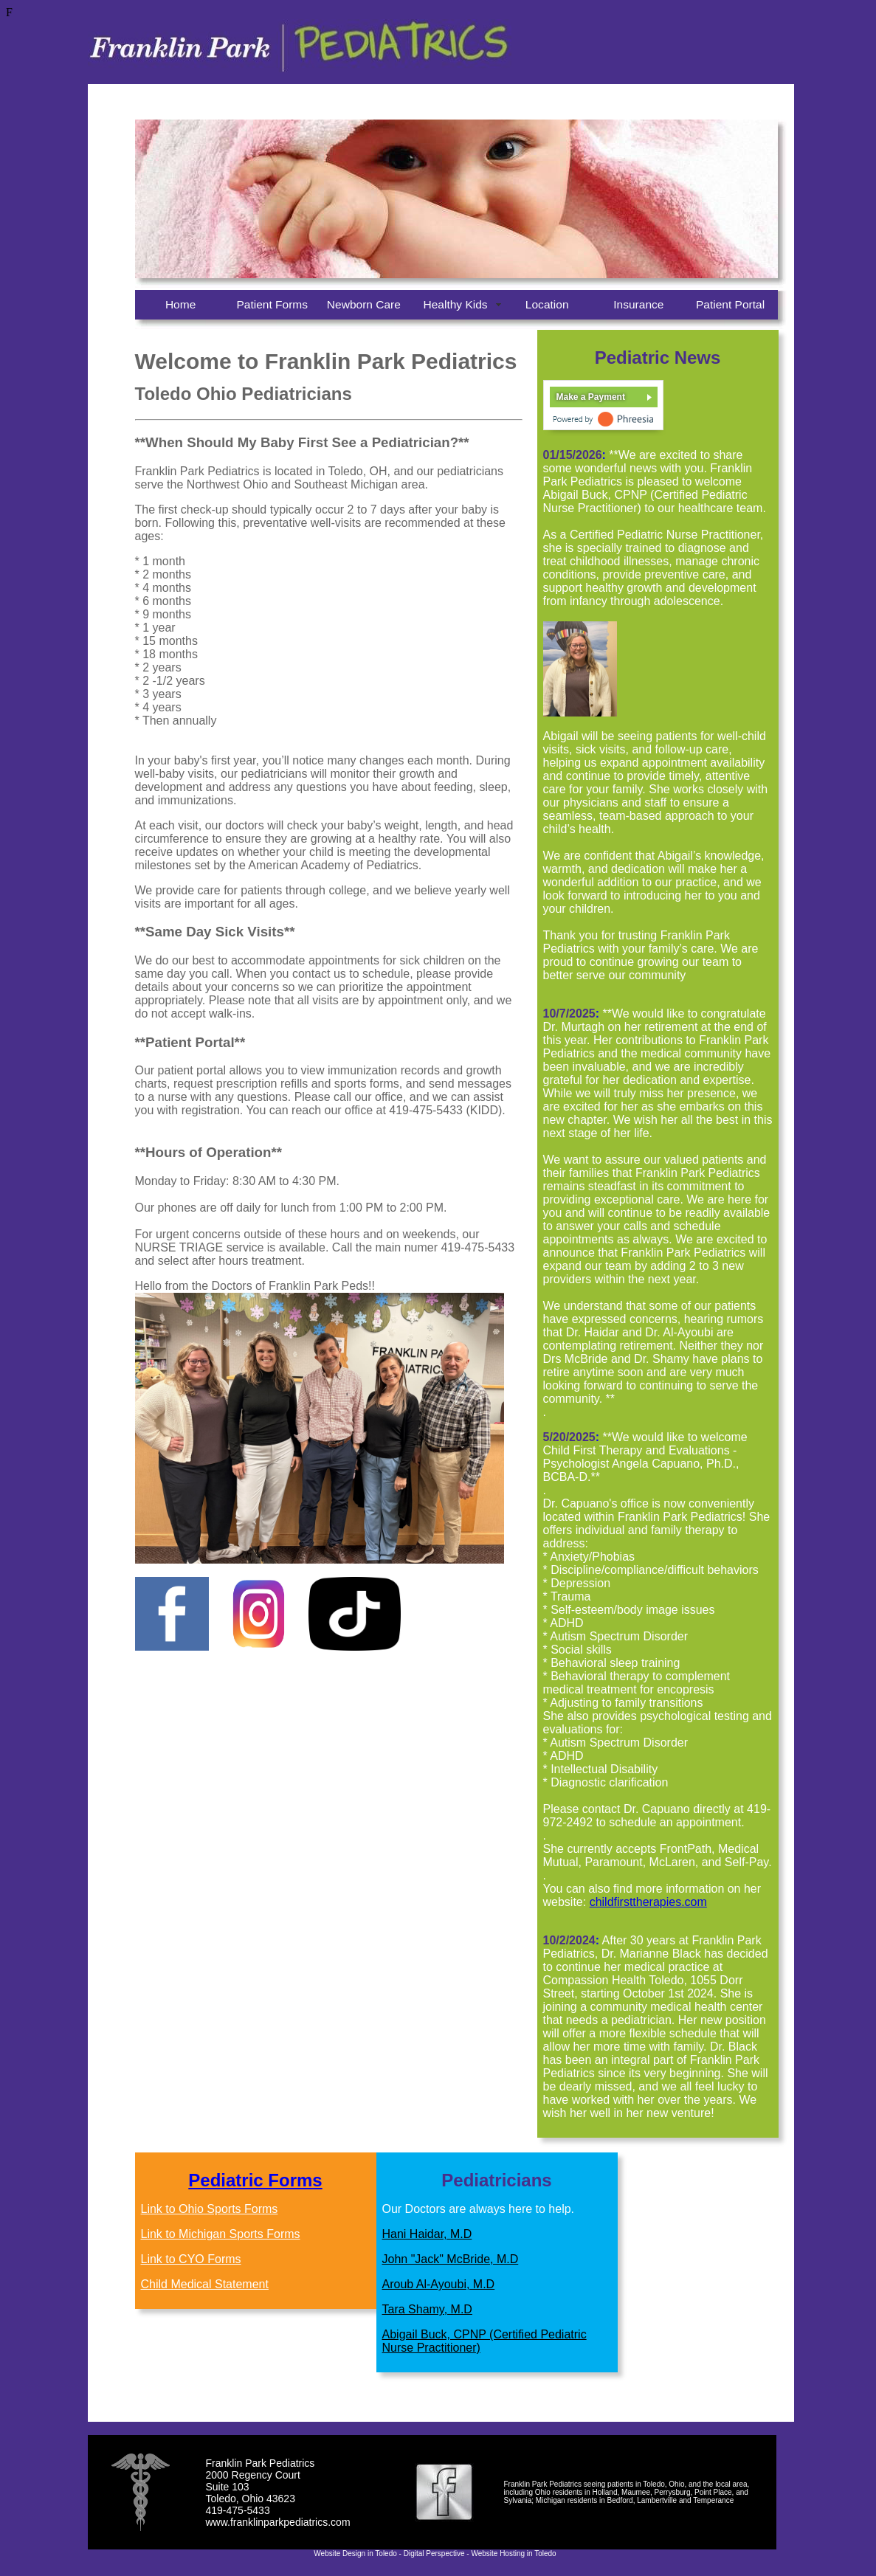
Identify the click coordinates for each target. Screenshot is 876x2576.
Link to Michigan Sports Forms (220, 2234)
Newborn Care (364, 304)
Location (547, 304)
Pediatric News (658, 357)
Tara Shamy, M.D (427, 2309)
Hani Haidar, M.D (427, 2234)
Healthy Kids (455, 304)
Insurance (638, 304)
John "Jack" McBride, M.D (450, 2259)
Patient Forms (272, 304)
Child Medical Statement (205, 2284)
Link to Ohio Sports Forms (209, 2209)
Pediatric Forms (255, 2180)
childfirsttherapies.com (648, 1902)
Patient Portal (730, 304)
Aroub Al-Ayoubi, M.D (438, 2284)
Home (180, 304)
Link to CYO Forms (191, 2259)
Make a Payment (590, 397)
